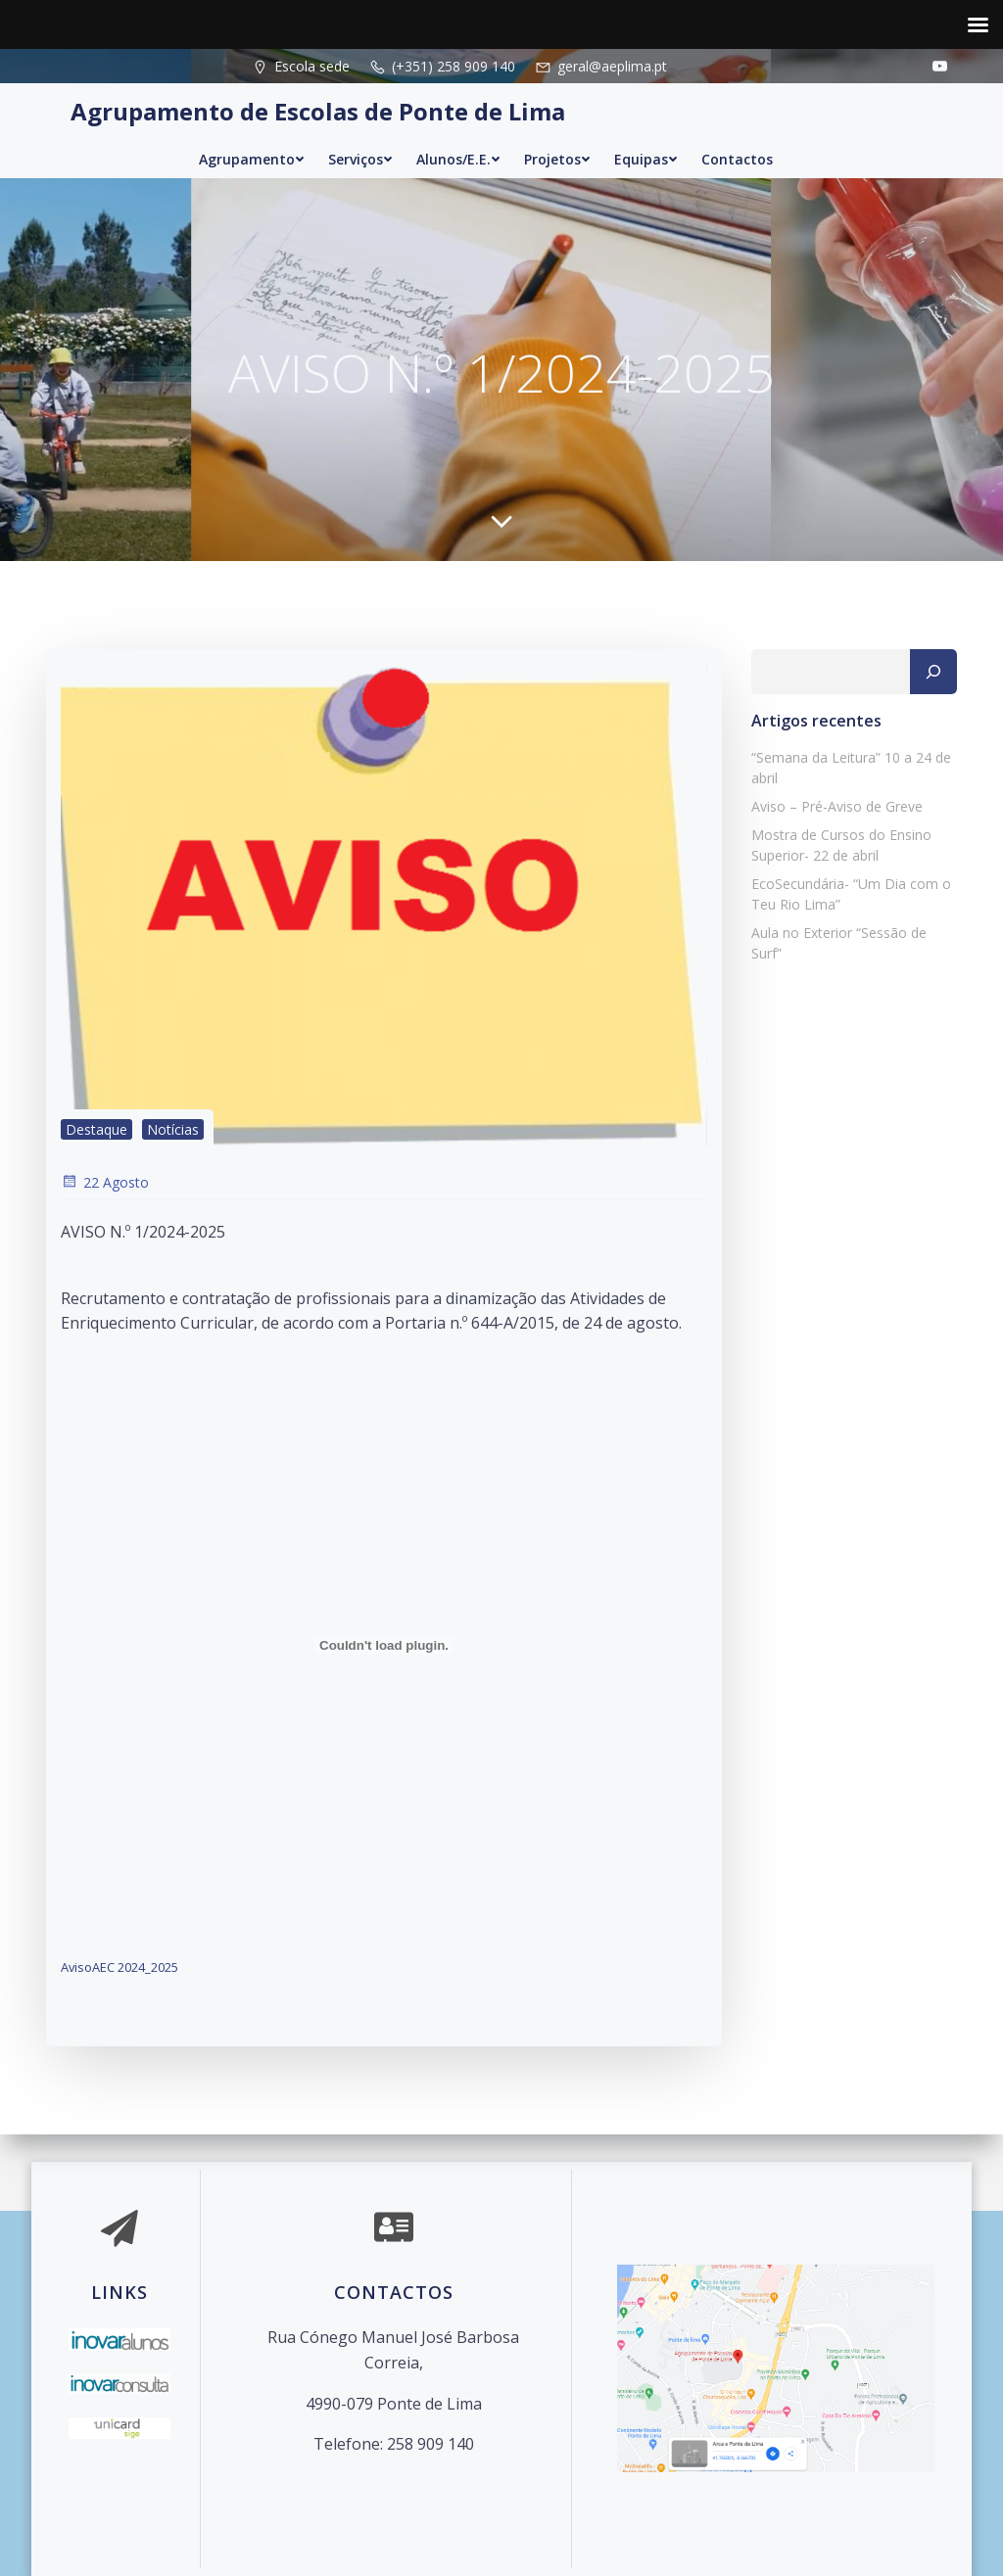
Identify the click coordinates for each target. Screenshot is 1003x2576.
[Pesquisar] (933, 671)
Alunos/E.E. (458, 159)
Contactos (737, 159)
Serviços (360, 159)
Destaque (96, 1129)
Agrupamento (252, 159)
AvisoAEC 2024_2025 (119, 1967)
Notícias (173, 1129)
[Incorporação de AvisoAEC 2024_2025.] (384, 1646)
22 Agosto (105, 1182)
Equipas (646, 159)
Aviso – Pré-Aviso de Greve (837, 806)
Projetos (557, 159)
